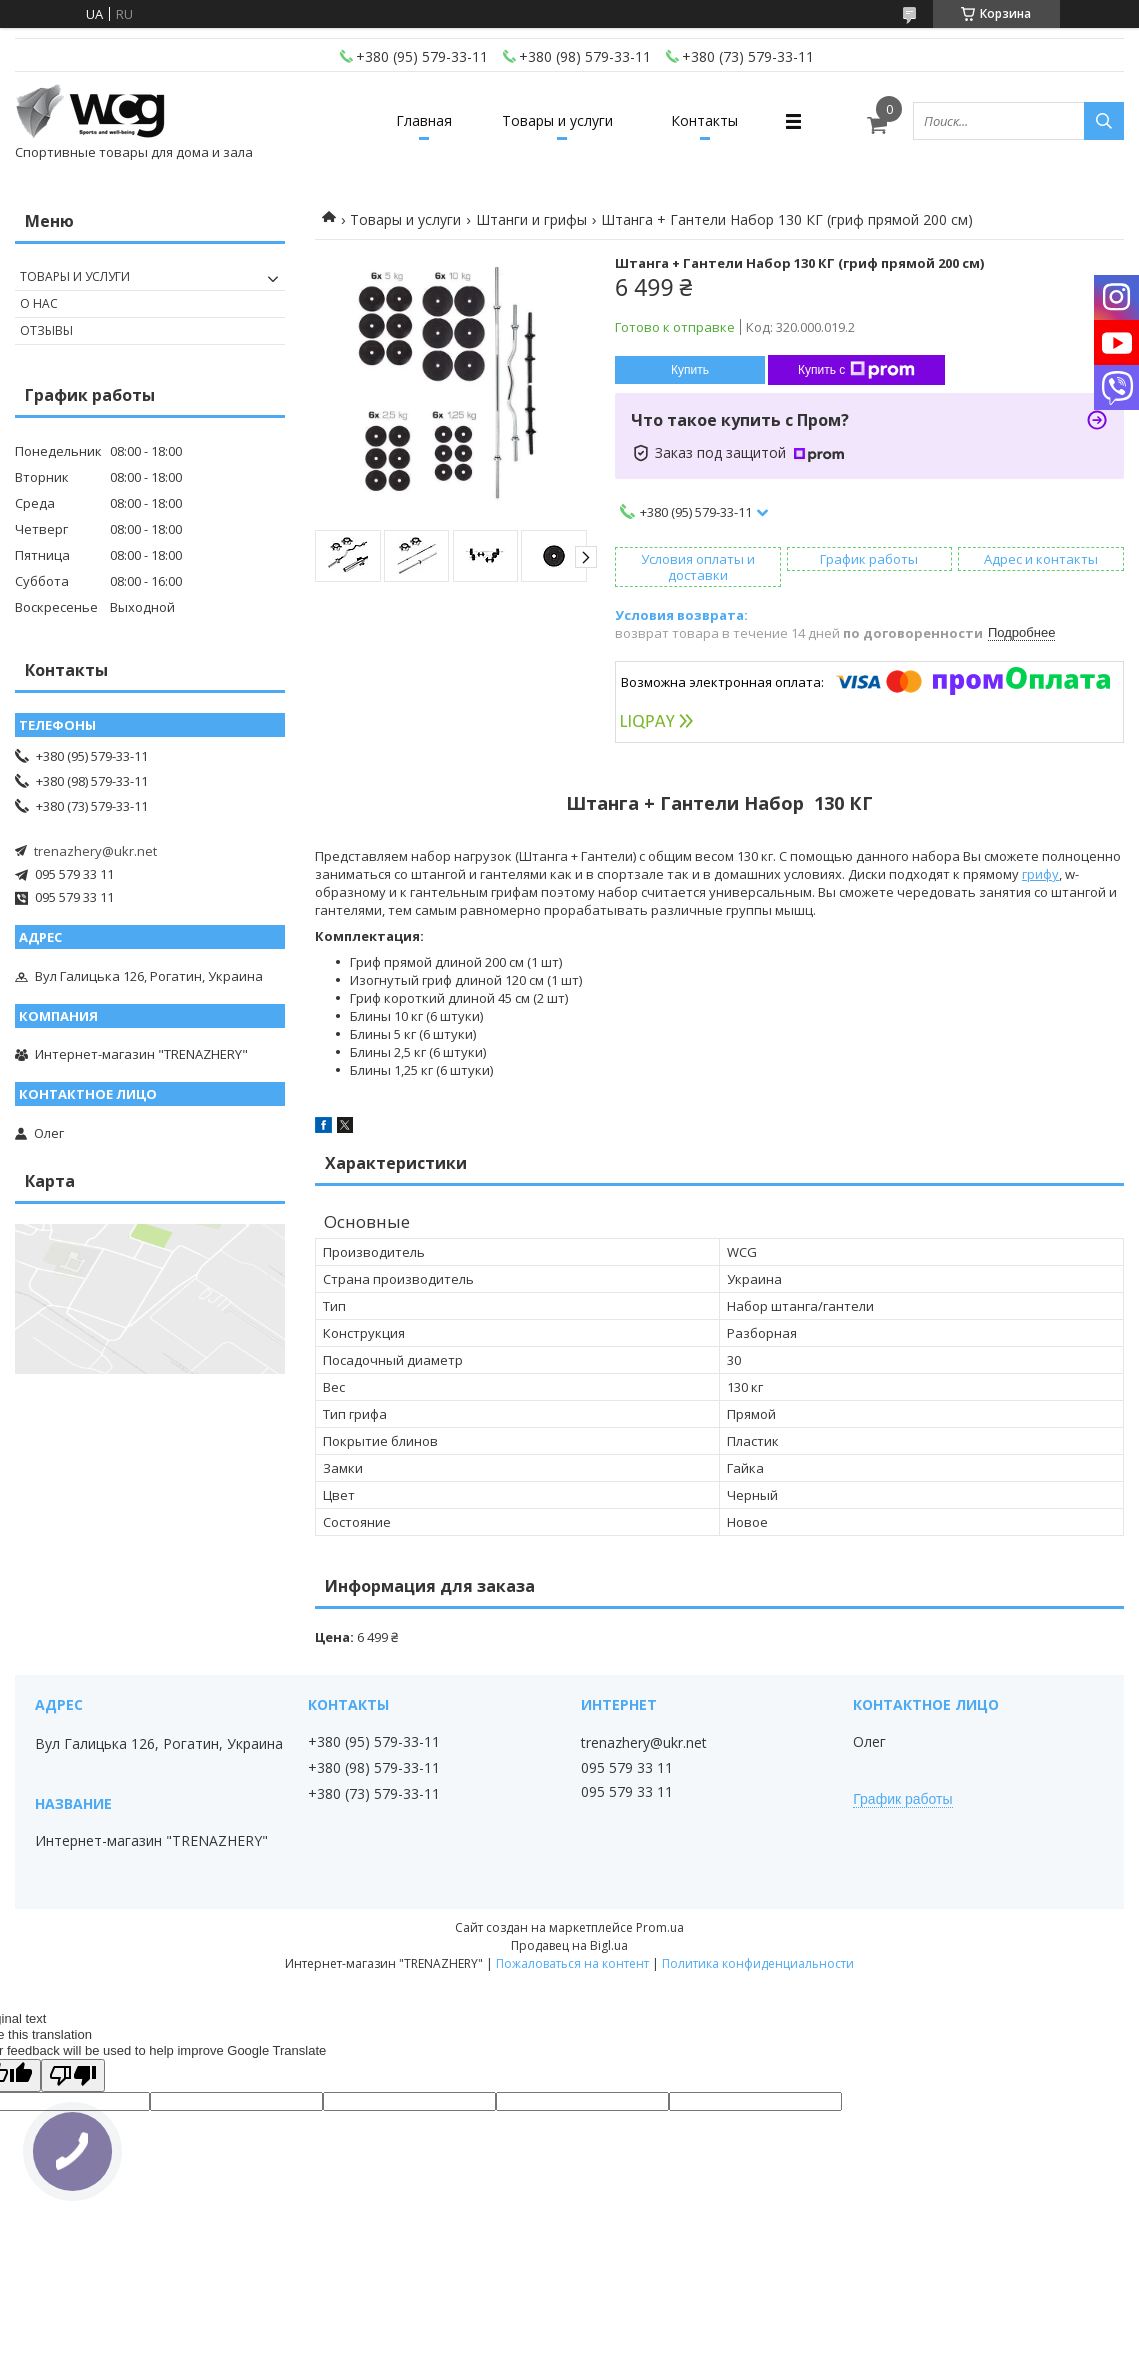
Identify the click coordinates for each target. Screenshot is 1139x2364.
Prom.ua (660, 1927)
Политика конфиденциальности (758, 1963)
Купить (690, 370)
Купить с (856, 370)
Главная (424, 120)
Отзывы (46, 330)
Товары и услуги (557, 120)
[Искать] (1104, 121)
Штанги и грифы (531, 219)
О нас (39, 303)
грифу (1040, 874)
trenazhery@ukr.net (95, 851)
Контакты (704, 120)
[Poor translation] (73, 2075)
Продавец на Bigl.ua (569, 1945)
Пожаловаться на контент (572, 1963)
